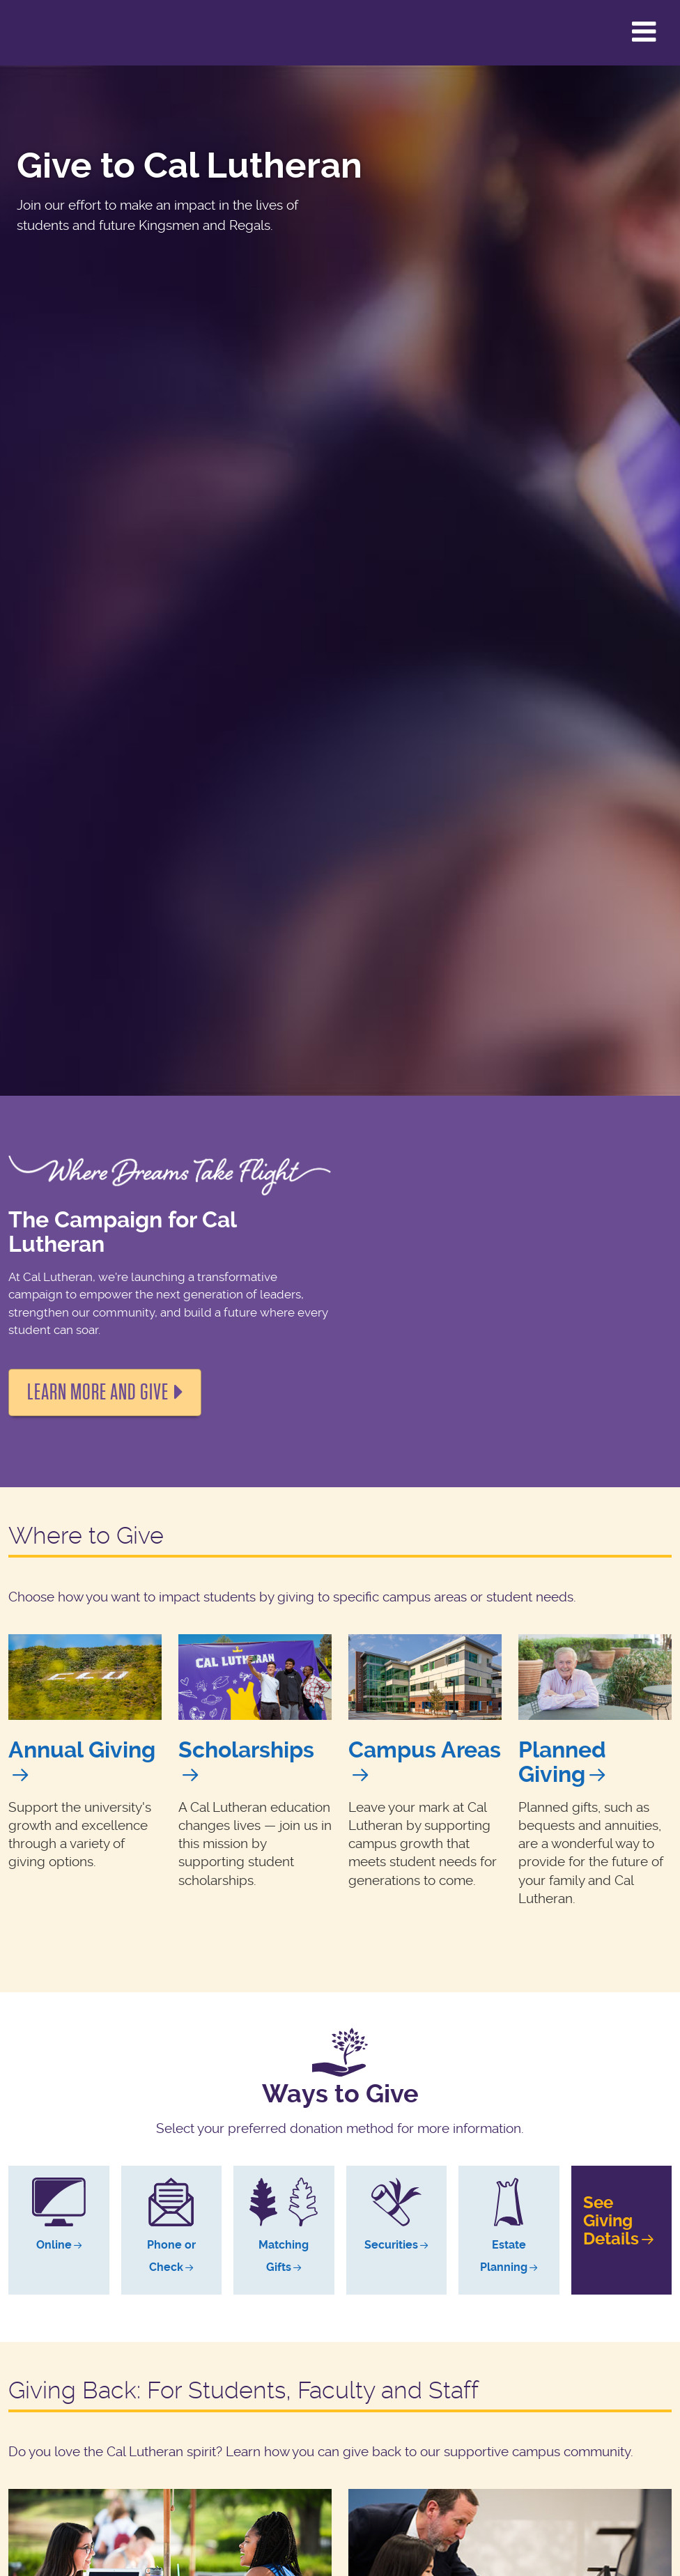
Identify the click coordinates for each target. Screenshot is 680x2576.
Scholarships (246, 1750)
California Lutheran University (45, 33)
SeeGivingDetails (611, 2221)
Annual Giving (81, 1750)
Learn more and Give (98, 1392)
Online (54, 2244)
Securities (391, 2244)
